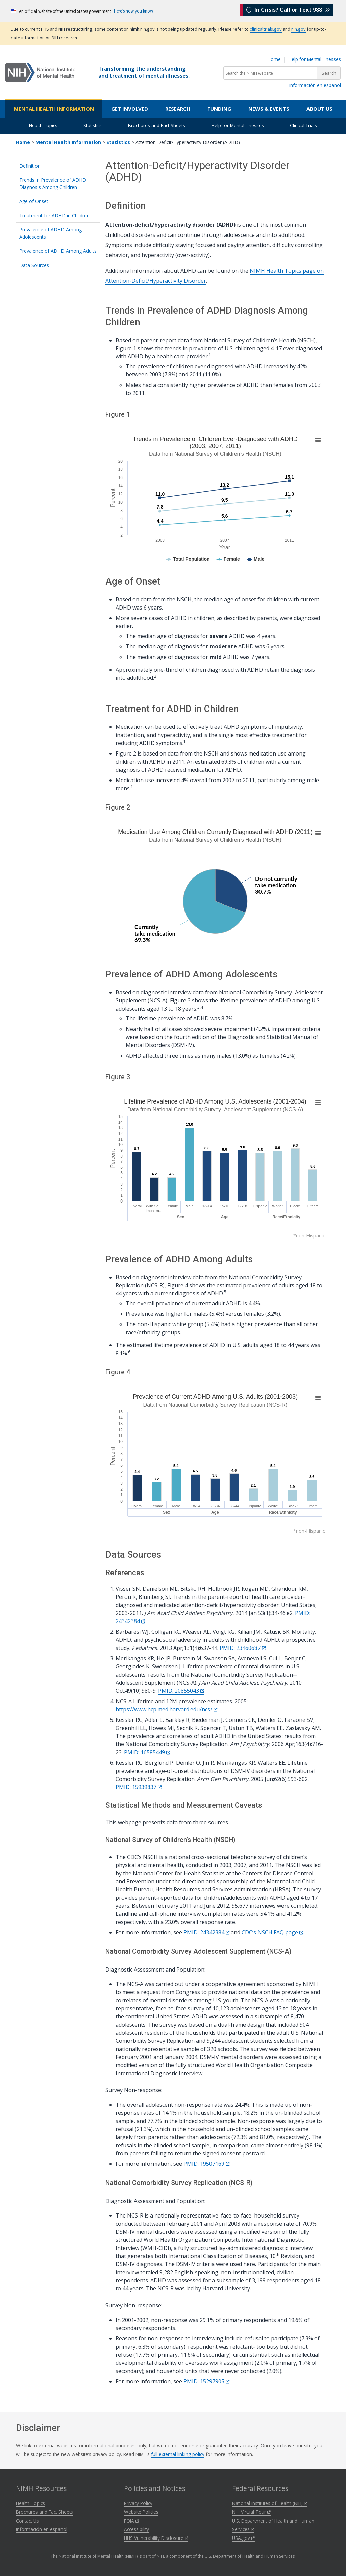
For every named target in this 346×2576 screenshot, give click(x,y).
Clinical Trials (303, 125)
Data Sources (34, 265)
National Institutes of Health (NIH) (269, 2503)
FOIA (131, 2521)
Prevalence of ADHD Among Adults (58, 251)
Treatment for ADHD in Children (54, 215)
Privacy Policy (138, 2503)
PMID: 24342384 (206, 1932)
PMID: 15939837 (139, 1787)
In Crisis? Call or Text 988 (288, 11)
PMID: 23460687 (243, 1648)
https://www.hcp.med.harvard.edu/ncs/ (166, 1709)
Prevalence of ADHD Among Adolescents (50, 233)
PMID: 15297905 (206, 2381)
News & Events (268, 108)
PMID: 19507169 (206, 2164)
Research (177, 108)
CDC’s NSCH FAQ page (272, 1932)
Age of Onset (33, 201)
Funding (219, 108)
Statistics (92, 125)
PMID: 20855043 (181, 1690)
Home (274, 59)
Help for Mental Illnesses (315, 59)
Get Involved (129, 108)
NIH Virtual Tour (251, 2512)
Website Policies (141, 2512)
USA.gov (243, 2538)
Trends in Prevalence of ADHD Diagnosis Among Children (52, 183)
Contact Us (27, 2521)
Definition (30, 166)
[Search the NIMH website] (270, 73)
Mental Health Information (54, 108)
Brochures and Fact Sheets (156, 125)
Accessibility (136, 2529)
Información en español (315, 85)
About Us (319, 108)
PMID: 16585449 (147, 1752)
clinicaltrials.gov (266, 29)
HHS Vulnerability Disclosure (156, 2538)
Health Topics (43, 125)
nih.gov (298, 29)
